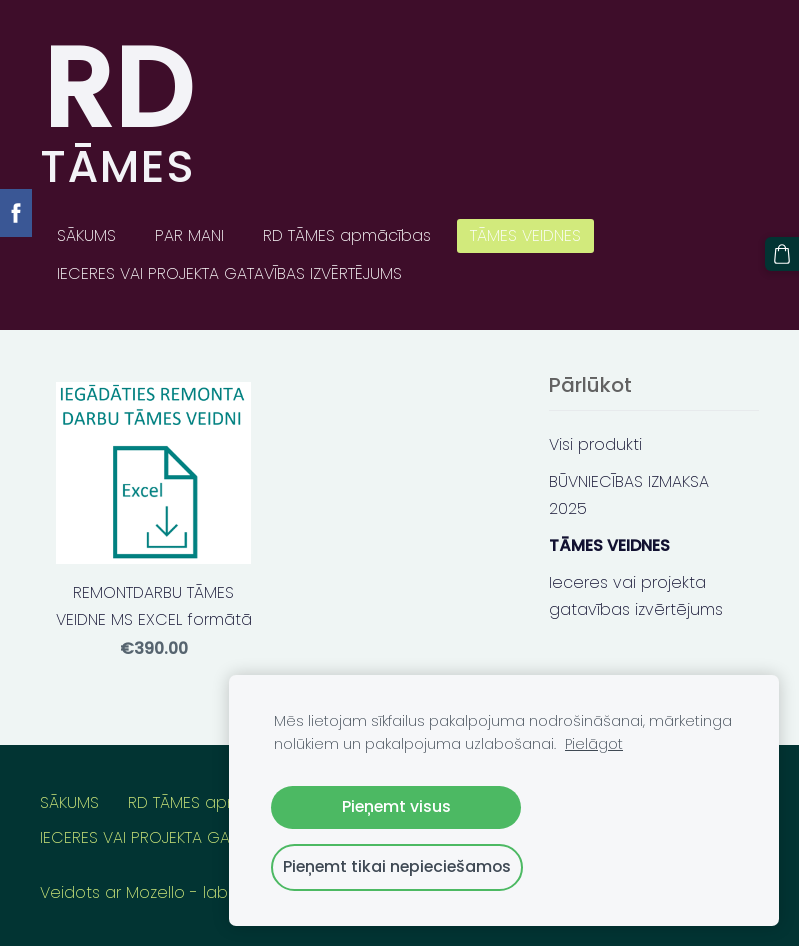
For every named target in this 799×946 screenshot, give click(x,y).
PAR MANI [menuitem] (189, 235)
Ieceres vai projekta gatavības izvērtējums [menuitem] (636, 596)
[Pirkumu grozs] (782, 254)
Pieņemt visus (396, 806)
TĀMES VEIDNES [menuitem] (525, 235)
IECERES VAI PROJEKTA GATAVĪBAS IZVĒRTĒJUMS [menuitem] (229, 273)
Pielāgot (594, 744)
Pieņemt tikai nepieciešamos (397, 866)
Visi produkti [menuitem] (595, 444)
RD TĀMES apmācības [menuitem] (347, 235)
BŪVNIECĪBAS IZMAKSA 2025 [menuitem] (629, 495)
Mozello (155, 892)
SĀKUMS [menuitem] (86, 235)
